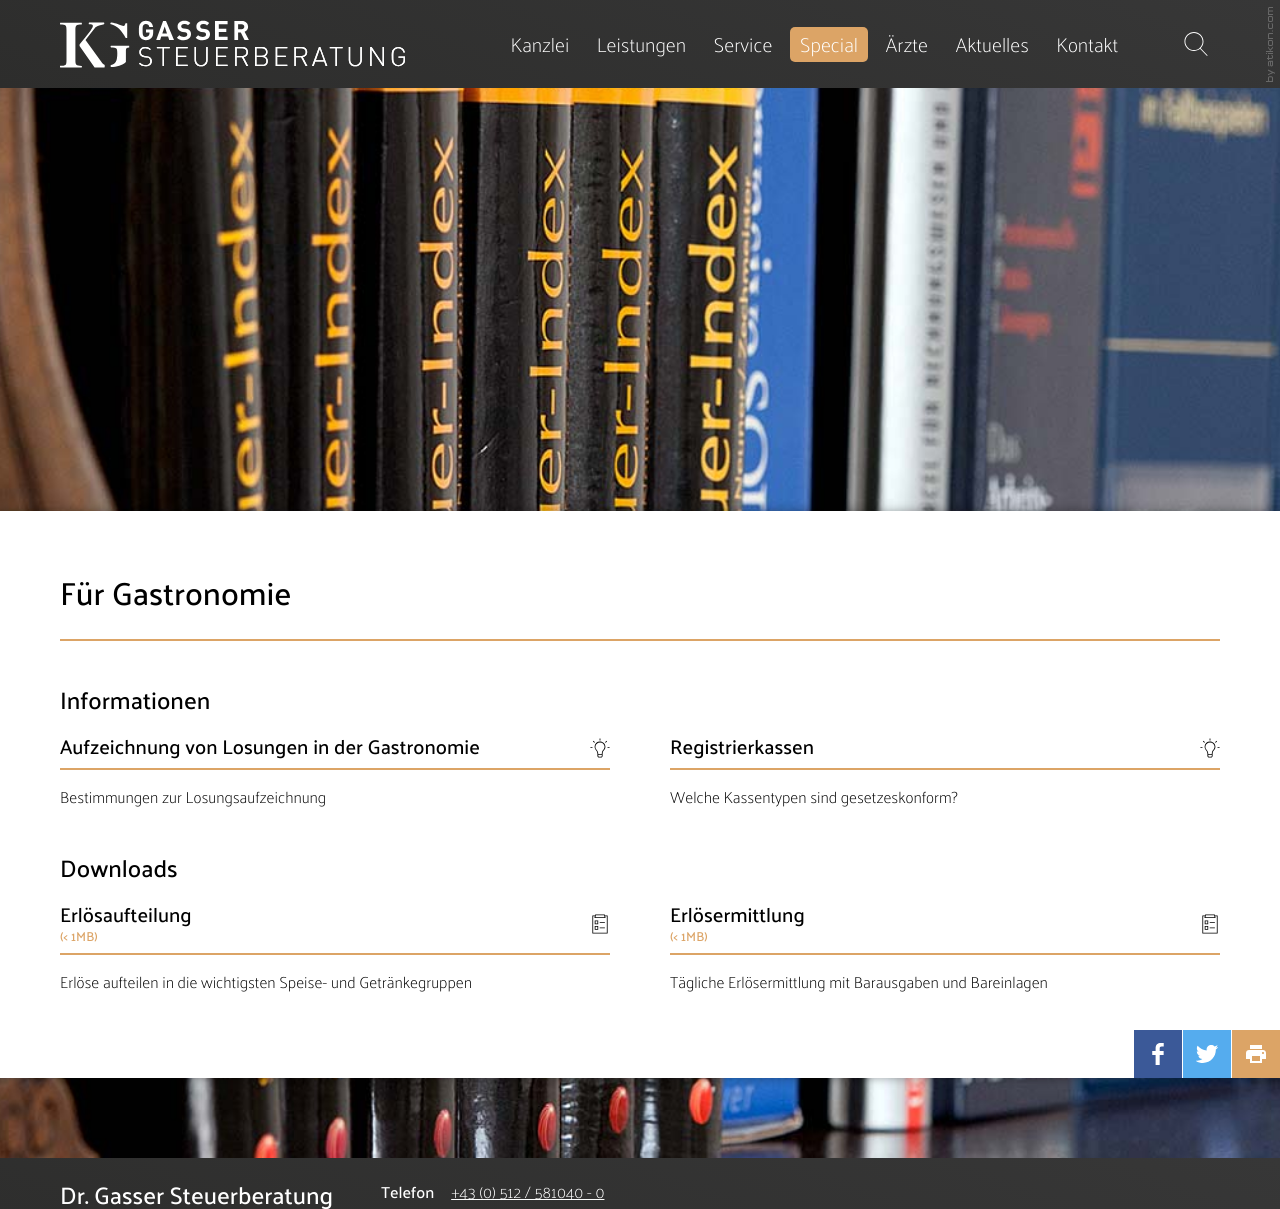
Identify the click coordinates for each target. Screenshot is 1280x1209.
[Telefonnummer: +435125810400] (527, 1192)
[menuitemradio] (906, 44)
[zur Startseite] (232, 44)
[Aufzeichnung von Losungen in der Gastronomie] (335, 771)
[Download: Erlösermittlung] (945, 947)
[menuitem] (540, 44)
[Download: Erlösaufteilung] (335, 947)
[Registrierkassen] (945, 771)
